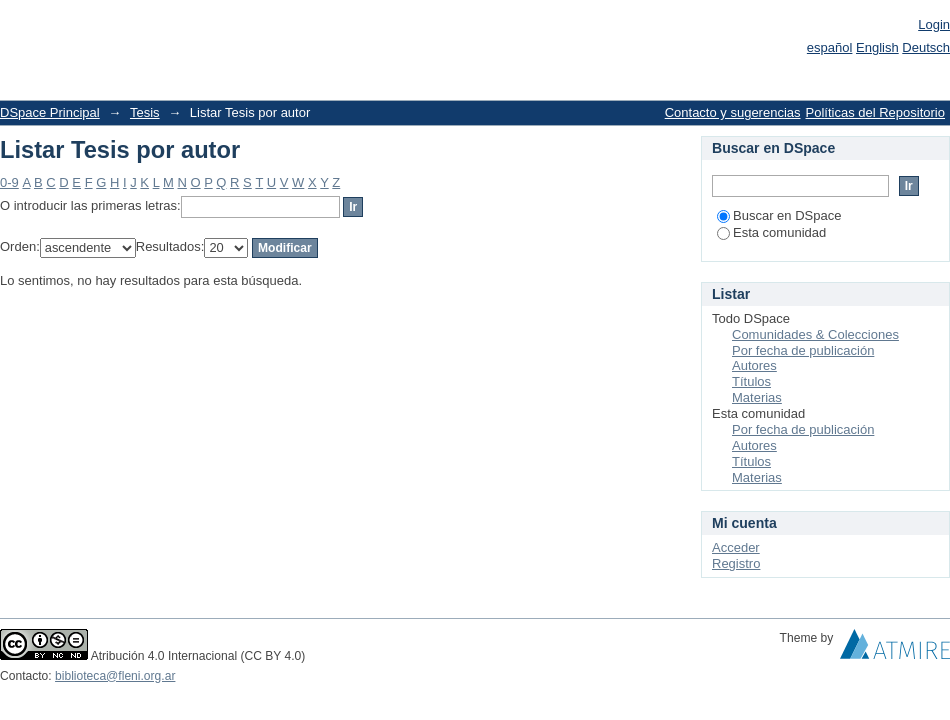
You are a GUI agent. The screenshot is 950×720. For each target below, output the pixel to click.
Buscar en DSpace (779, 215)
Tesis (145, 112)
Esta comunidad (771, 232)
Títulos (751, 381)
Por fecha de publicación (803, 350)
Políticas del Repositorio (875, 112)
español (830, 47)
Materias (757, 397)
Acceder (736, 547)
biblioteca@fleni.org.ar (115, 676)
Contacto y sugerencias (733, 112)
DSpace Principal (50, 112)
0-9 (9, 182)
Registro (736, 563)
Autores (754, 365)
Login (934, 24)
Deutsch (926, 47)
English (877, 47)
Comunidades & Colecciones (815, 334)
